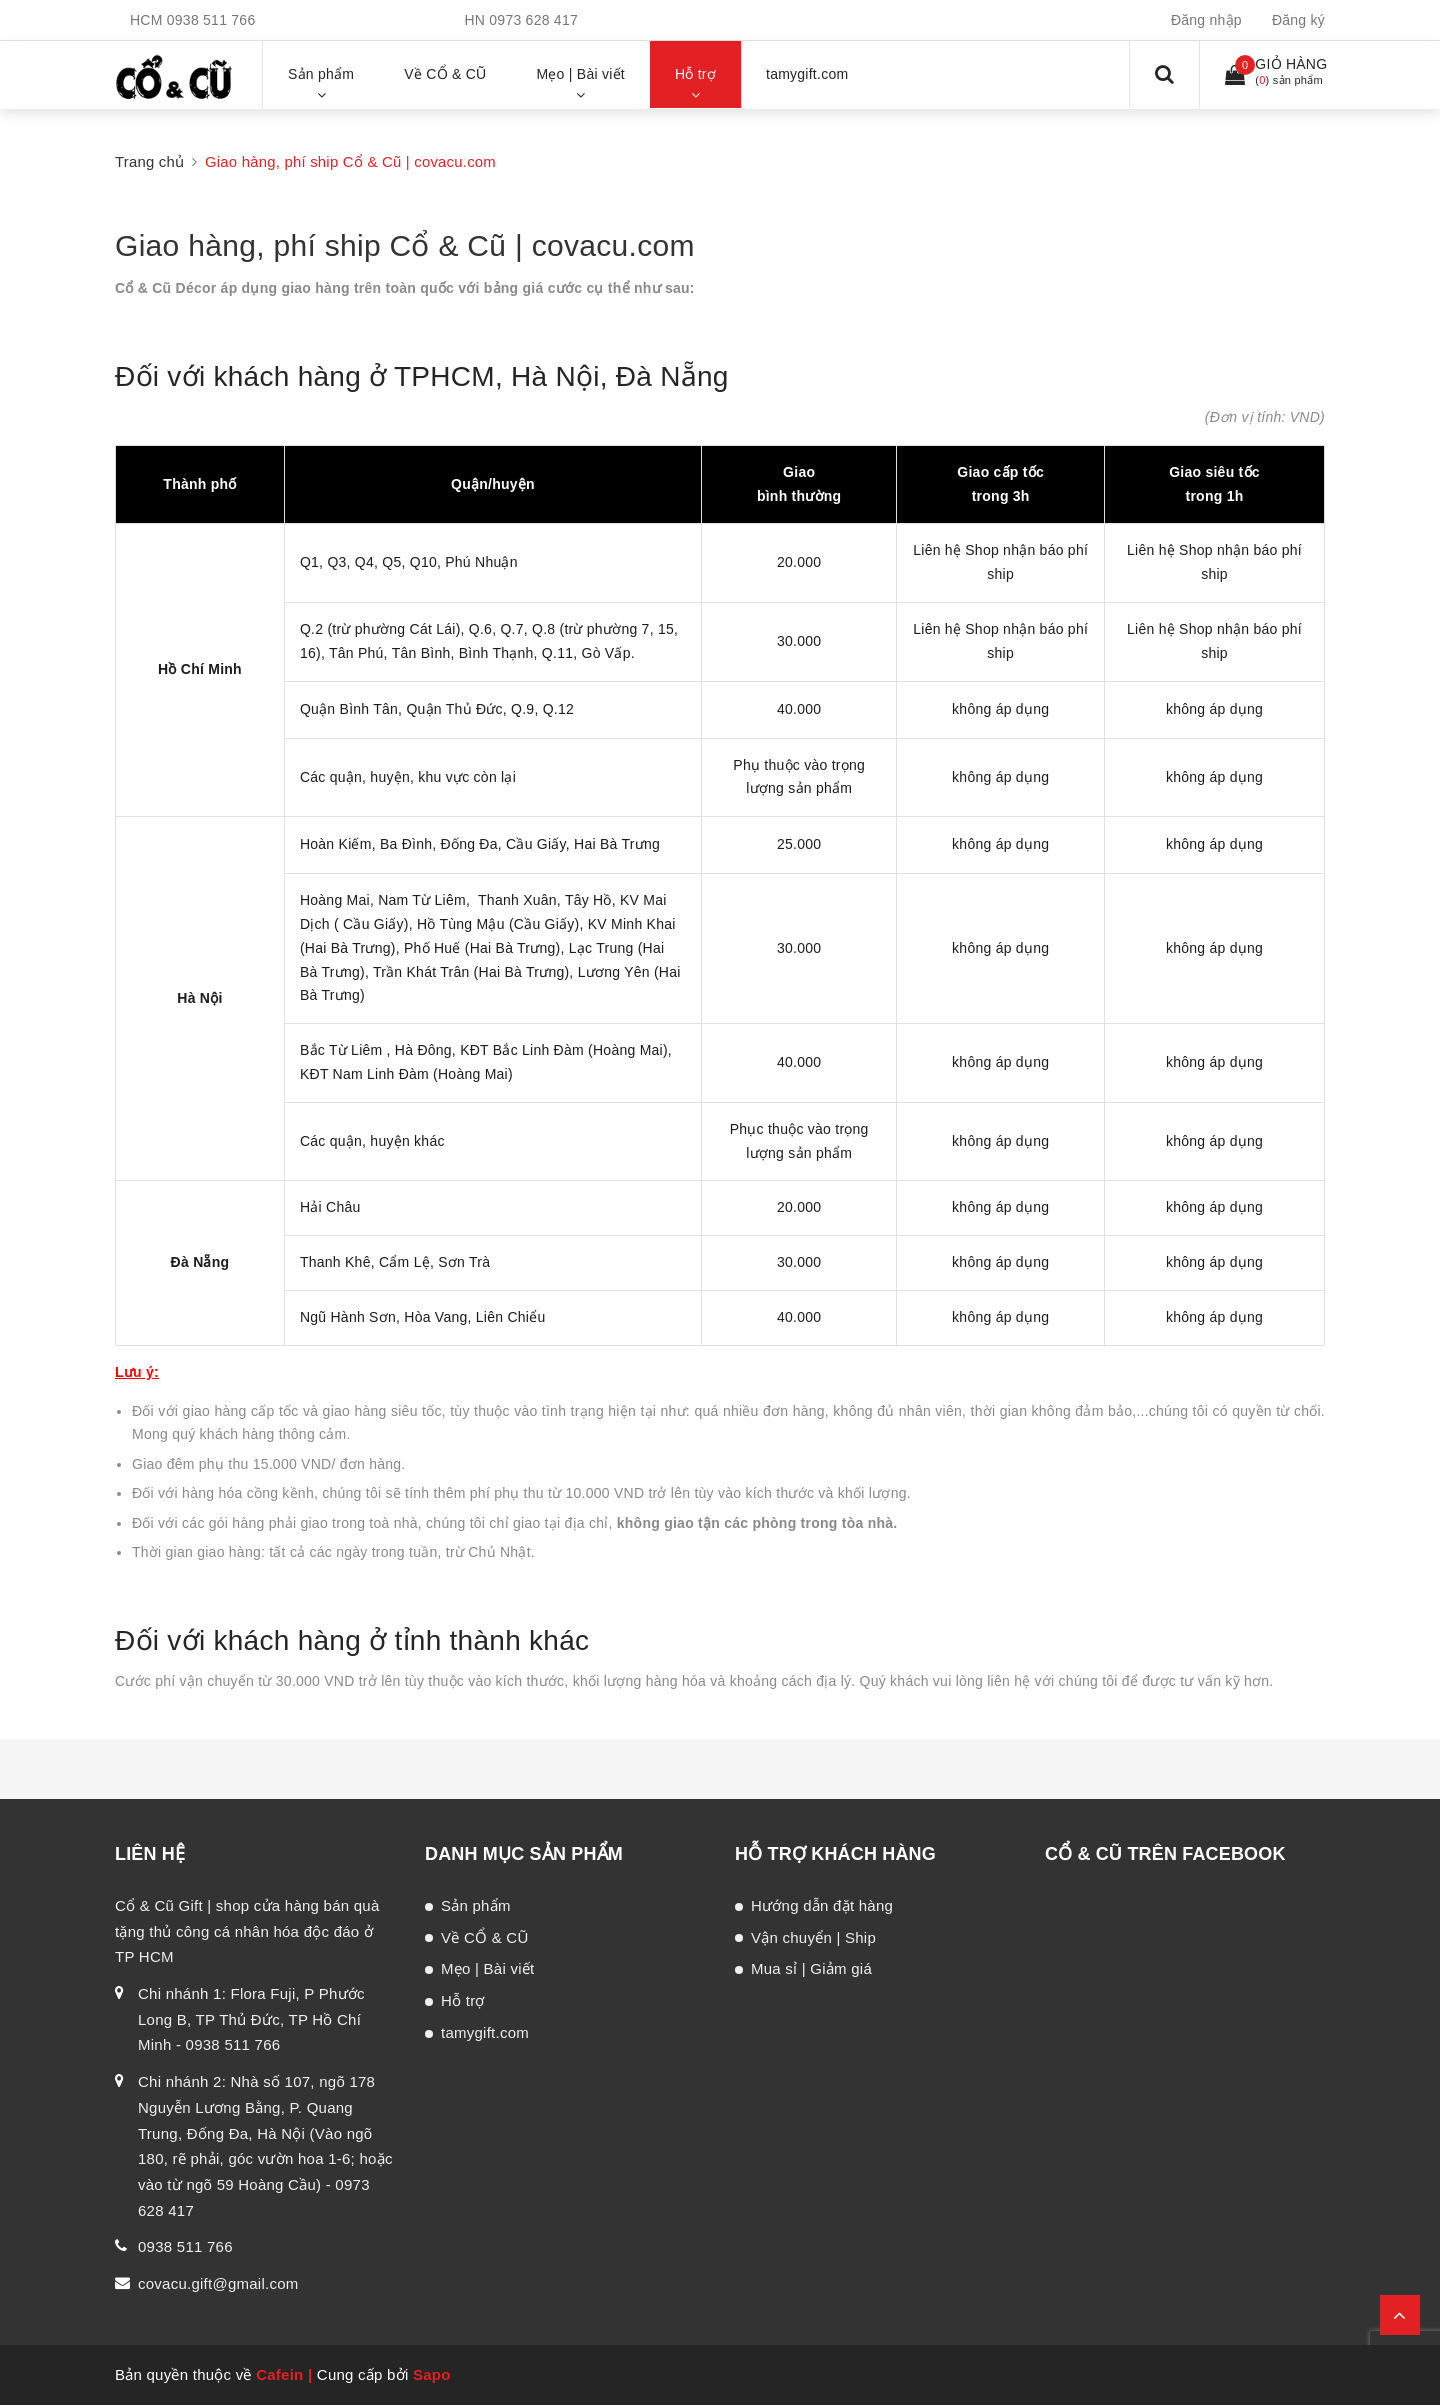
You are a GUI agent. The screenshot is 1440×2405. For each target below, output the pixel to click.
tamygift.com (485, 2032)
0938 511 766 (211, 20)
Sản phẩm (476, 1905)
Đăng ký (1298, 20)
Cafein (279, 2374)
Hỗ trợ (463, 2000)
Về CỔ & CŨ (485, 1937)
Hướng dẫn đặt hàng (822, 1905)
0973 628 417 (533, 20)
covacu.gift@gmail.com (218, 2283)
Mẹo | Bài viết (487, 1968)
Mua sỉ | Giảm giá (811, 1968)
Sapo (432, 2374)
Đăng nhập (1206, 20)
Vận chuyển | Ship (813, 1937)
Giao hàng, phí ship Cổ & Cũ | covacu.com (405, 245)
